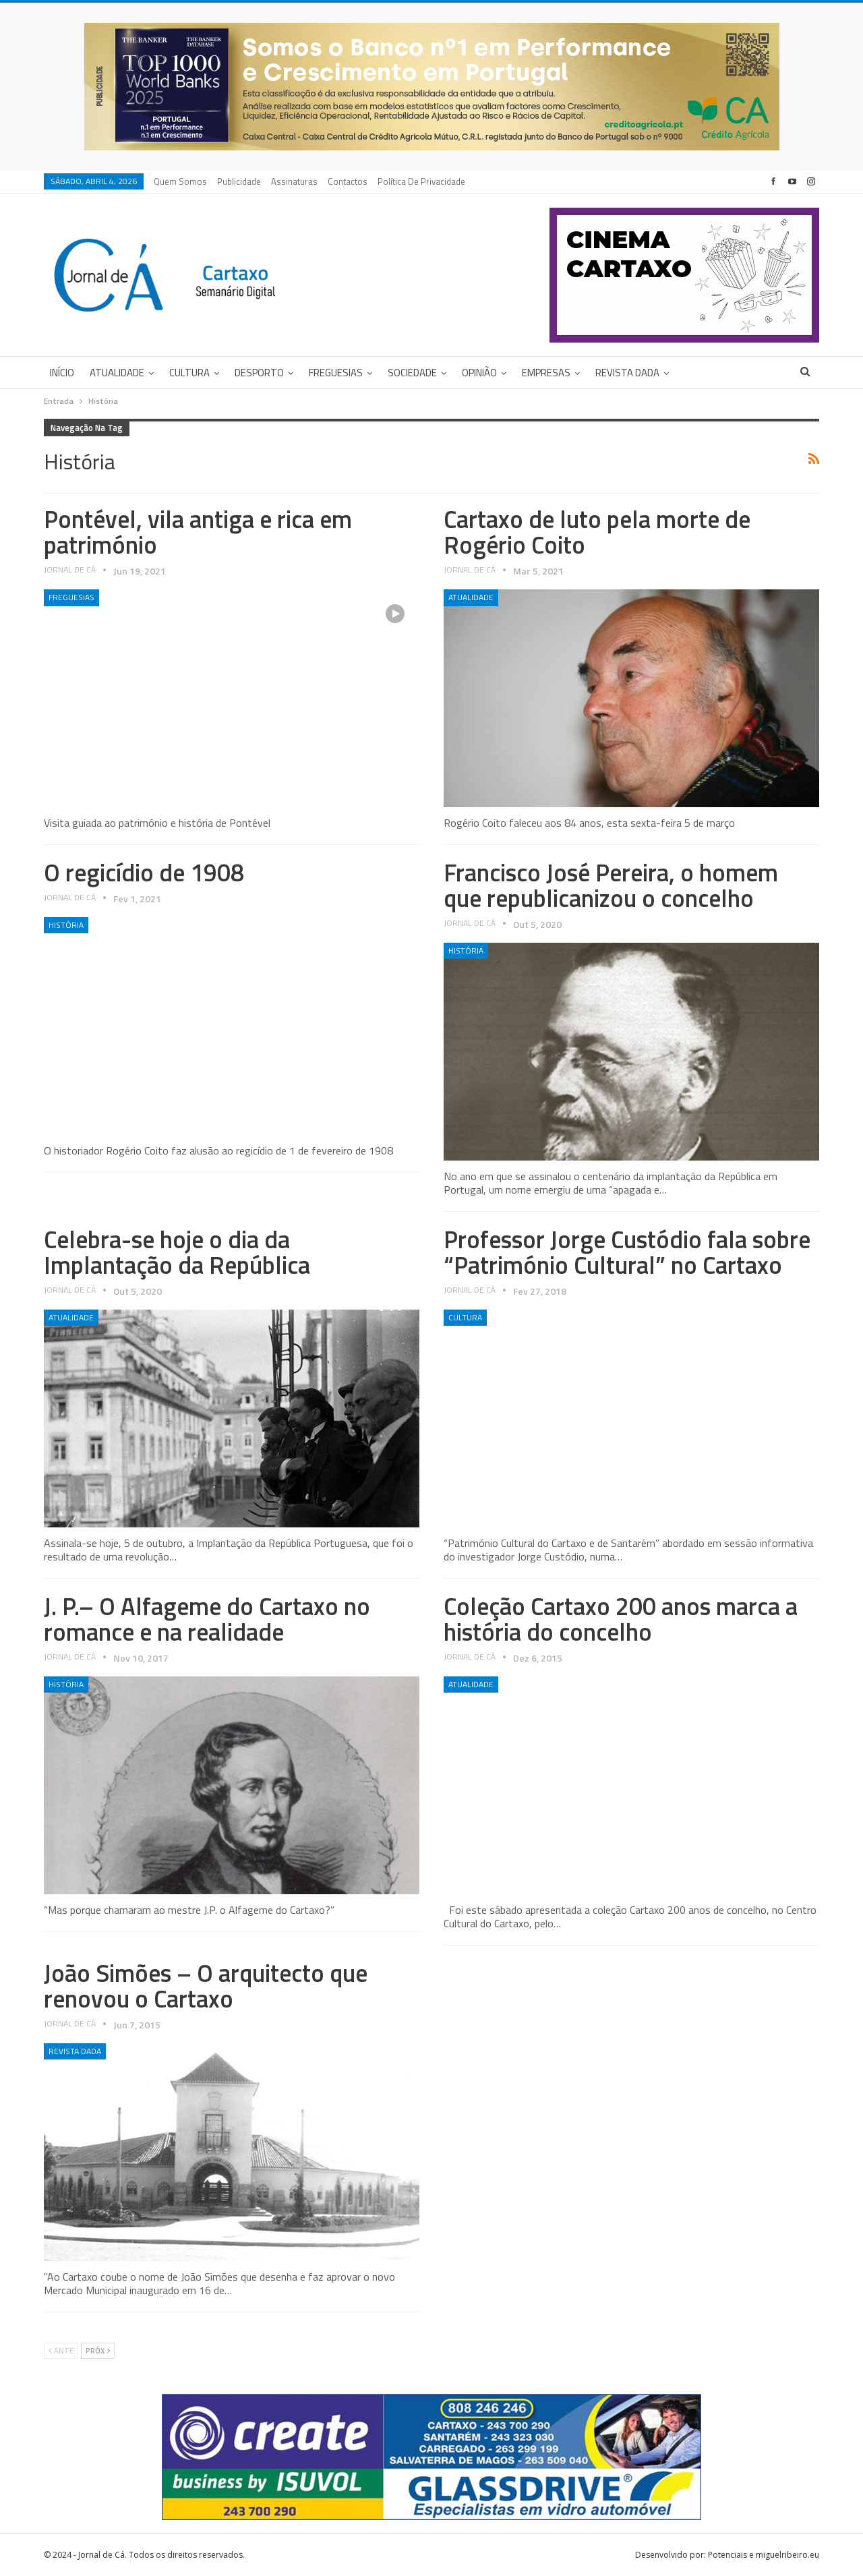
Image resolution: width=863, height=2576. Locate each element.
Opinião (479, 372)
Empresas (546, 372)
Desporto (259, 372)
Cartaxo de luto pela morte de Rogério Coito (597, 531)
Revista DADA (627, 372)
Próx (98, 2350)
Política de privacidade (421, 181)
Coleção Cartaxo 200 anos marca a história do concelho (621, 1618)
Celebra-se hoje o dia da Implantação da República (177, 1252)
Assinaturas (294, 181)
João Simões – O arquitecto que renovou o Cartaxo (205, 1985)
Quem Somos (180, 181)
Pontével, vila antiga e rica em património (198, 531)
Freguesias (336, 372)
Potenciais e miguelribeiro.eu (763, 2554)
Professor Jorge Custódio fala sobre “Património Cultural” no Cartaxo (627, 1252)
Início (62, 372)
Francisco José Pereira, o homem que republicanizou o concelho (611, 885)
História (66, 924)
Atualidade (117, 372)
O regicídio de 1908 (144, 872)
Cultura (189, 372)
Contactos (347, 181)
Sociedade (412, 372)
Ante (61, 2350)
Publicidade (239, 181)
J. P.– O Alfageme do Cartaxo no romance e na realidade (207, 1618)
